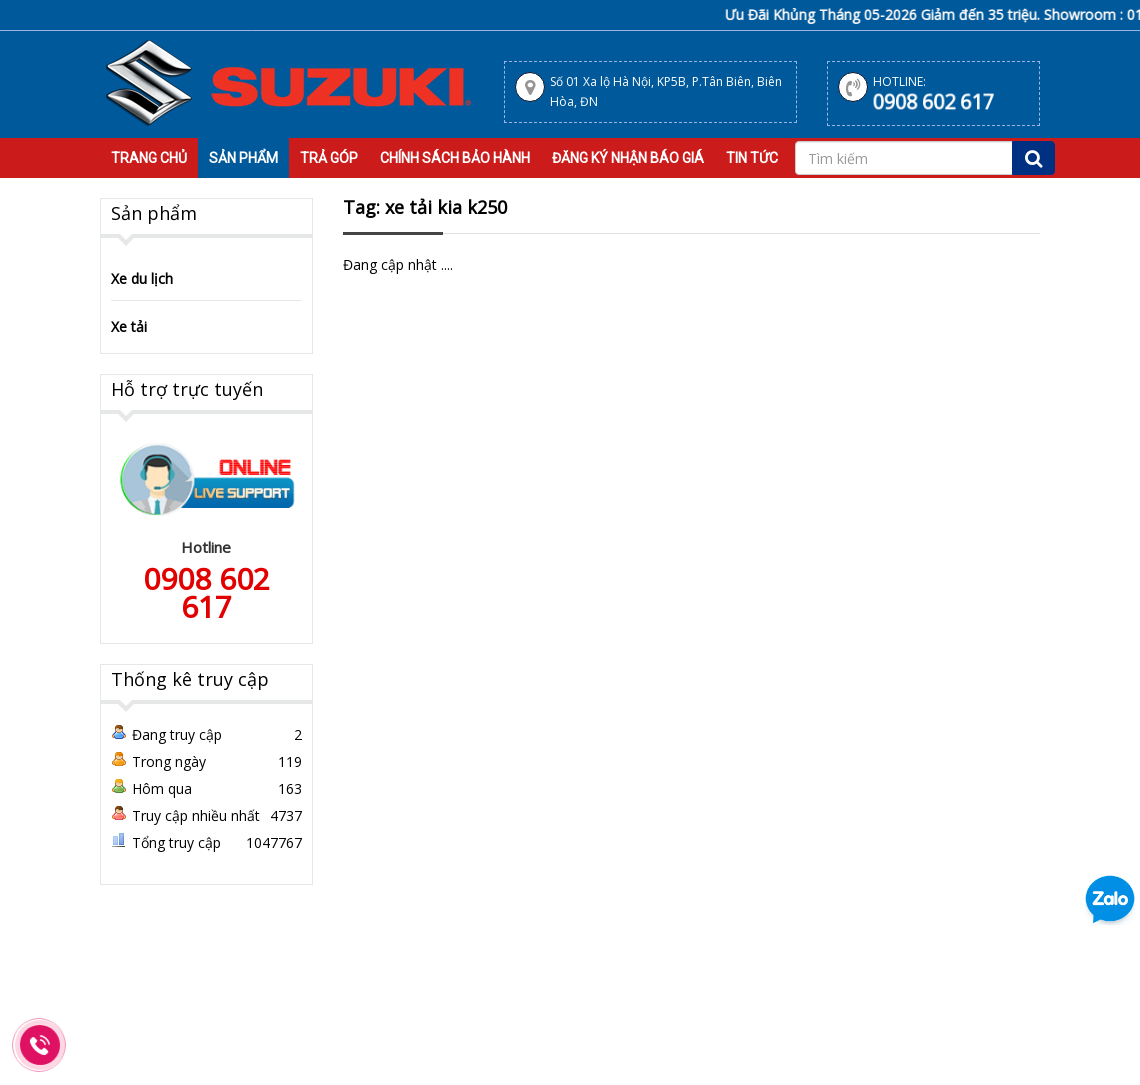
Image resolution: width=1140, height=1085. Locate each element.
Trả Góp (329, 158)
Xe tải (129, 326)
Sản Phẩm (243, 158)
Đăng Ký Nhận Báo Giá (628, 158)
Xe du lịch (142, 278)
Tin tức (752, 158)
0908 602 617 (933, 101)
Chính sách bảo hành (455, 158)
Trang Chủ (149, 158)
